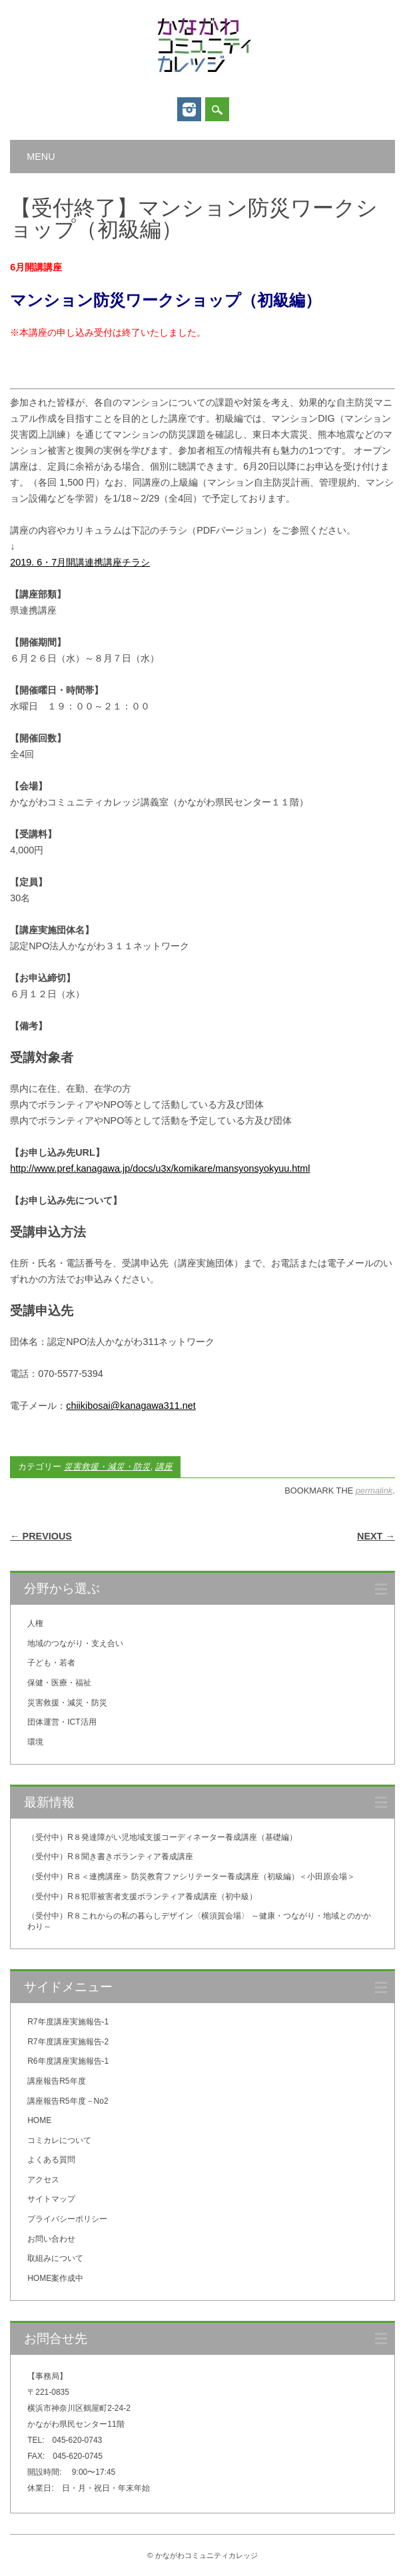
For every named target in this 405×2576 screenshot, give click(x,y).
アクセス (43, 2179)
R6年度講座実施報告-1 (68, 2061)
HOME (39, 2120)
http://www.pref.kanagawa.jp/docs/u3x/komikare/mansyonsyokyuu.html (160, 1168)
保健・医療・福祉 (59, 1682)
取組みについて (55, 2258)
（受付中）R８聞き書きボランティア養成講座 (110, 1856)
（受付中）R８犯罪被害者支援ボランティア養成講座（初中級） (142, 1896)
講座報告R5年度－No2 (67, 2101)
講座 (164, 1467)
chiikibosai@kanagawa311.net (131, 1405)
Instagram (189, 109)
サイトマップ (51, 2199)
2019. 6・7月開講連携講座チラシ (80, 562)
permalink (374, 1491)
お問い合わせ (51, 2239)
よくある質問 (51, 2159)
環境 (35, 1742)
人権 (35, 1623)
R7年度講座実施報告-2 (68, 2041)
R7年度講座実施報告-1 (68, 2021)
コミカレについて (59, 2140)
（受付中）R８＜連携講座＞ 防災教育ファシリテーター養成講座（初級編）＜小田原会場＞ (191, 1876)
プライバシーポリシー (67, 2219)
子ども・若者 (51, 1662)
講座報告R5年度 (56, 2081)
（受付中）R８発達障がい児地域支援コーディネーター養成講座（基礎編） (162, 1837)
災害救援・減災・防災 (107, 1467)
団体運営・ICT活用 (61, 1722)
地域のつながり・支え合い (75, 1643)
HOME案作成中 (55, 2278)
